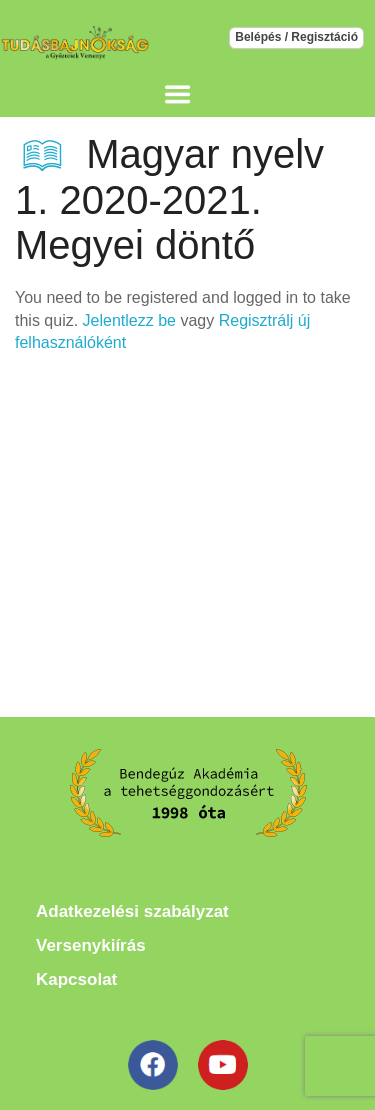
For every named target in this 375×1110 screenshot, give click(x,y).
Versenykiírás (91, 945)
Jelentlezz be (129, 320)
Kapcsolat (76, 979)
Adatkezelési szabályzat (132, 911)
